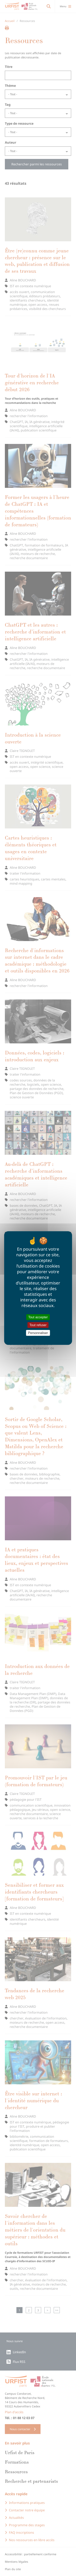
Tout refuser (37, 1325)
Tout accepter (38, 1317)
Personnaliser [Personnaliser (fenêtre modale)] (38, 1333)
